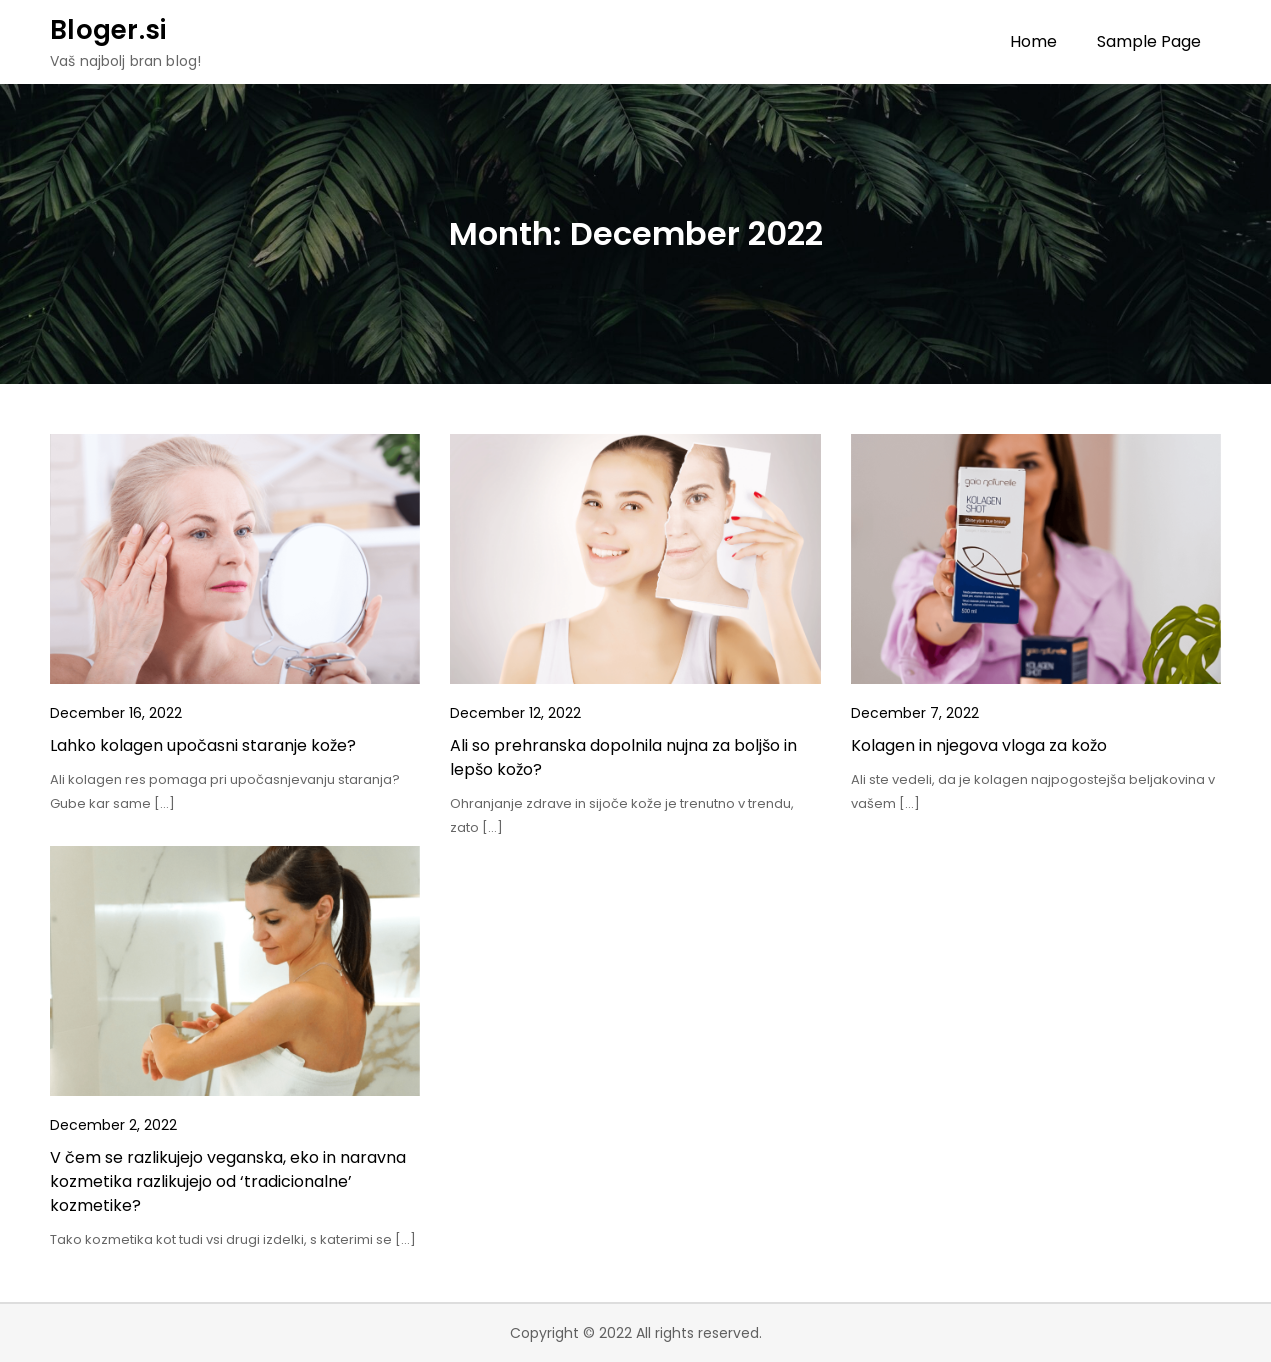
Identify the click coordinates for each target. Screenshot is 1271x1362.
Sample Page (1149, 41)
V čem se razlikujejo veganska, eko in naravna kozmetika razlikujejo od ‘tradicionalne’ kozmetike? (228, 1181)
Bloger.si (108, 30)
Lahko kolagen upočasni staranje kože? (203, 745)
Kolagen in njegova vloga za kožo (979, 745)
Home (1033, 41)
